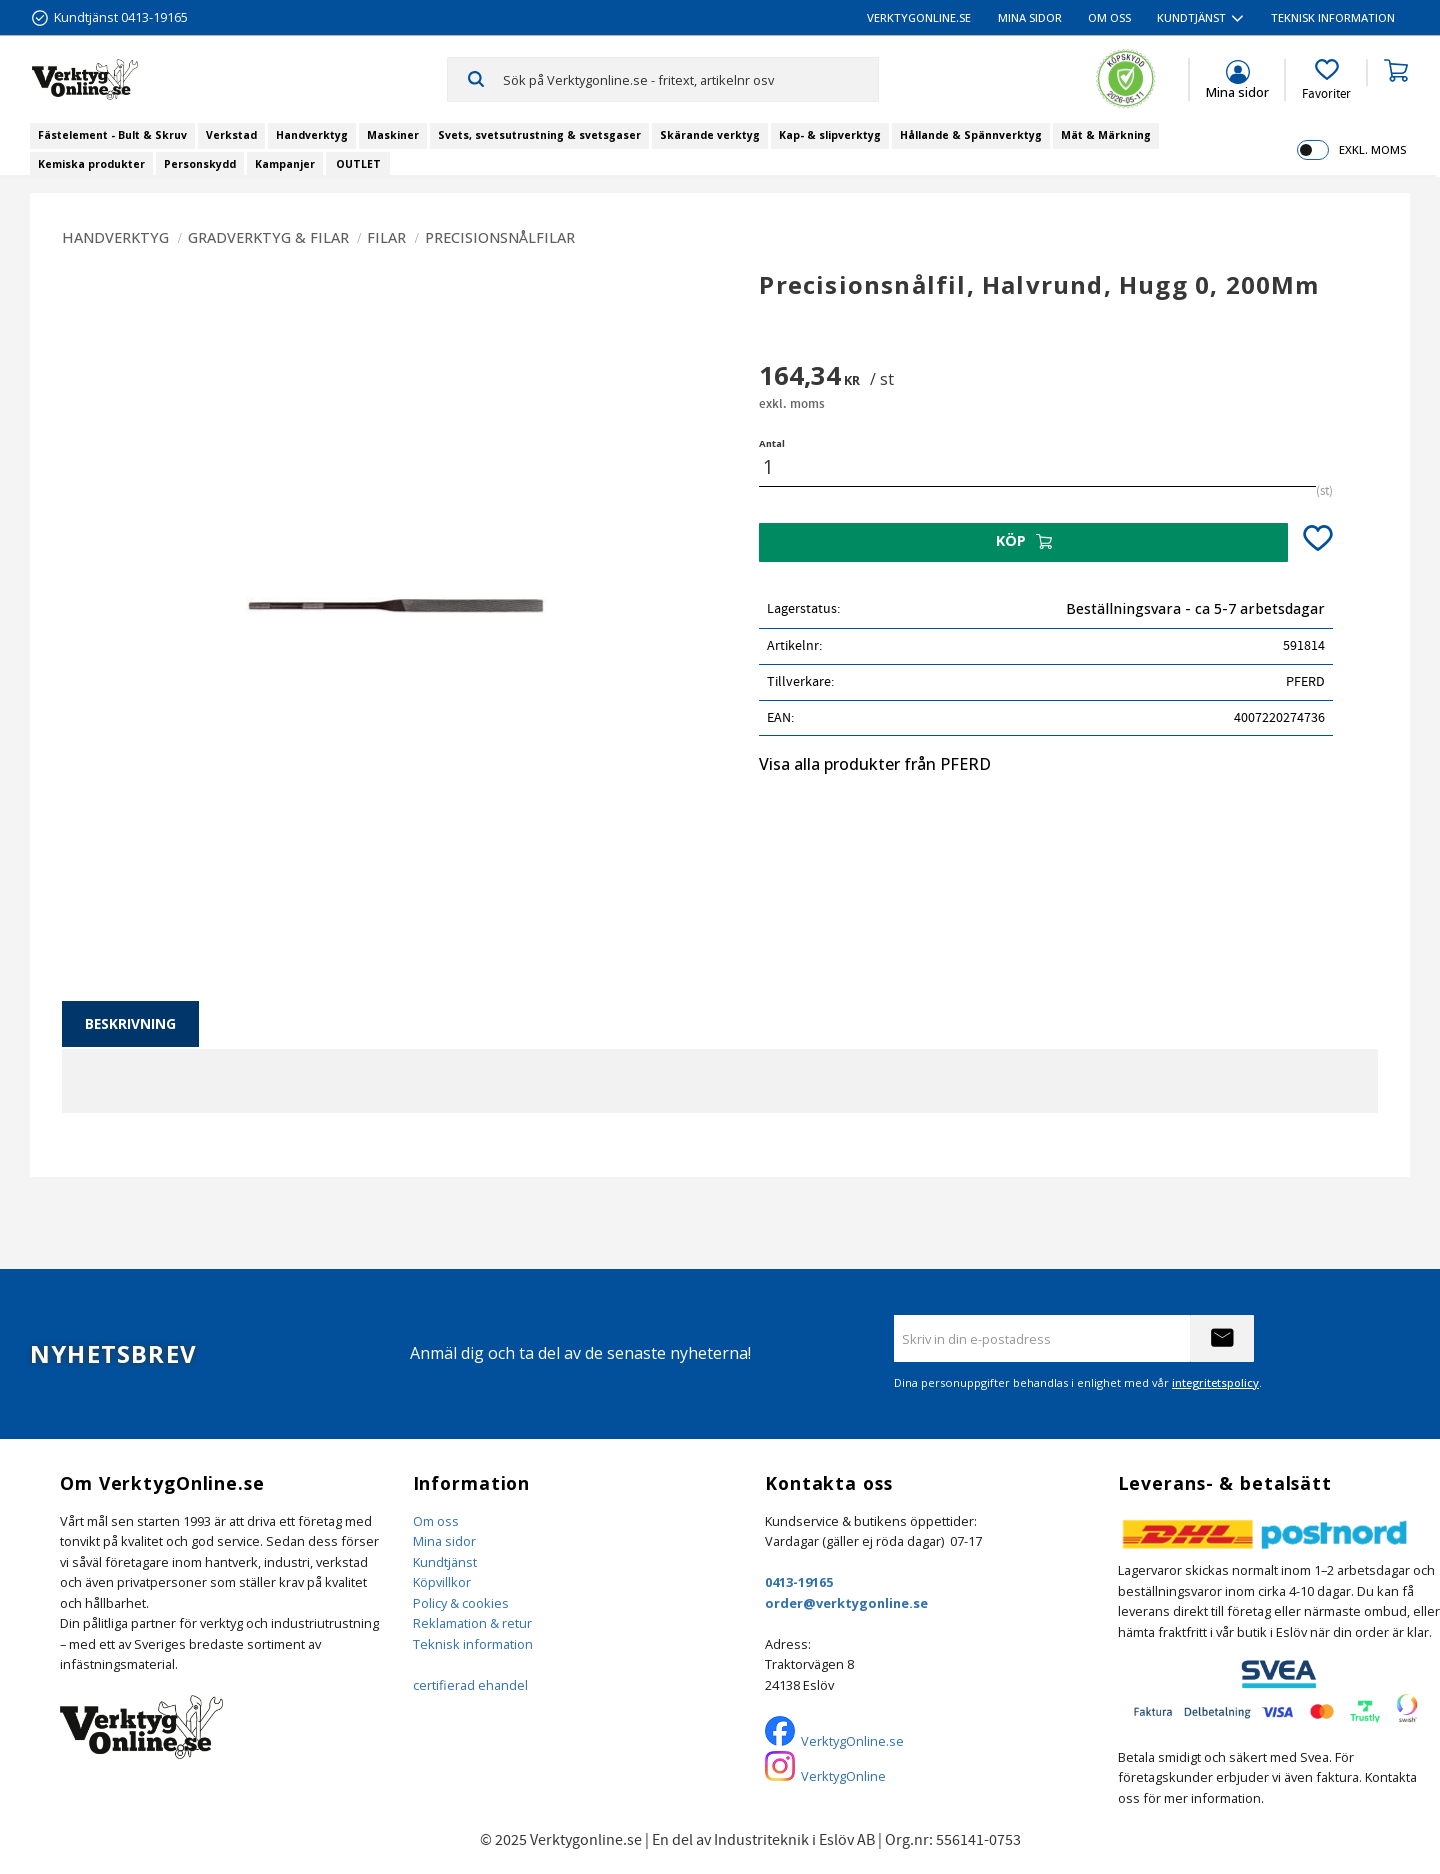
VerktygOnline (843, 1776)
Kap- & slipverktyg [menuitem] (830, 135)
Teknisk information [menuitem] (1333, 17)
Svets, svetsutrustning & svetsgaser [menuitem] (539, 135)
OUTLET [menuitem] (358, 164)
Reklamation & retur (472, 1623)
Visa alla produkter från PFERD (875, 764)
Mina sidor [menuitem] (1030, 17)
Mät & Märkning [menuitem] (1106, 135)
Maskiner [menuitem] (393, 135)
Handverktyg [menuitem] (312, 135)
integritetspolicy (1215, 1382)
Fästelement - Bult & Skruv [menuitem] (112, 135)
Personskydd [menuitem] (200, 164)
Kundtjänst (445, 1562)
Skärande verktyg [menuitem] (710, 135)
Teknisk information (473, 1644)
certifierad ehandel (470, 1685)
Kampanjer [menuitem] (285, 164)
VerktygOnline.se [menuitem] (919, 17)
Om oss (436, 1521)
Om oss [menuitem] (1109, 17)
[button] (1326, 80)
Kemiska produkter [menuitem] (91, 164)
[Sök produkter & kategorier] (690, 79)
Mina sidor (444, 1541)
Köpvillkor (442, 1582)
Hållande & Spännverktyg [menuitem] (971, 135)
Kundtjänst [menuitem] (1191, 17)
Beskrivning (130, 1023)
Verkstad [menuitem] (231, 135)
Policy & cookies (461, 1603)
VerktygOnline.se (852, 1741)
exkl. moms (1372, 149)
